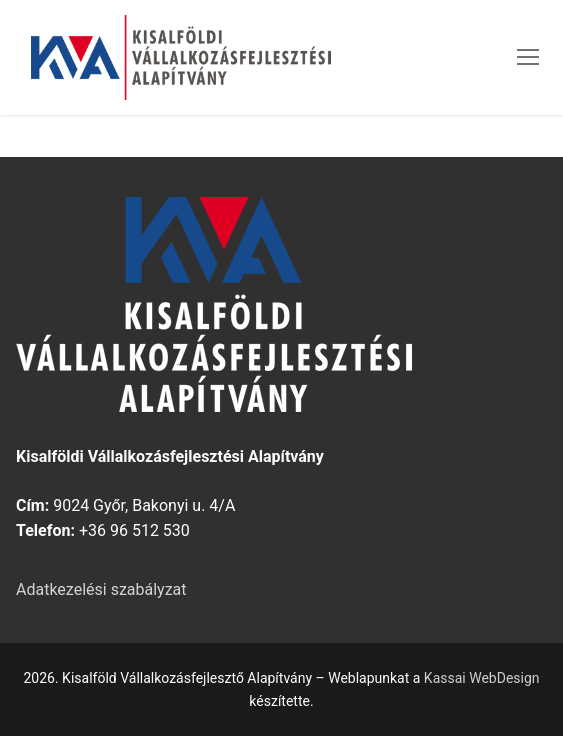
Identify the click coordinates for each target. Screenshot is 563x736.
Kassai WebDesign (482, 678)
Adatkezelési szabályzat (101, 589)
